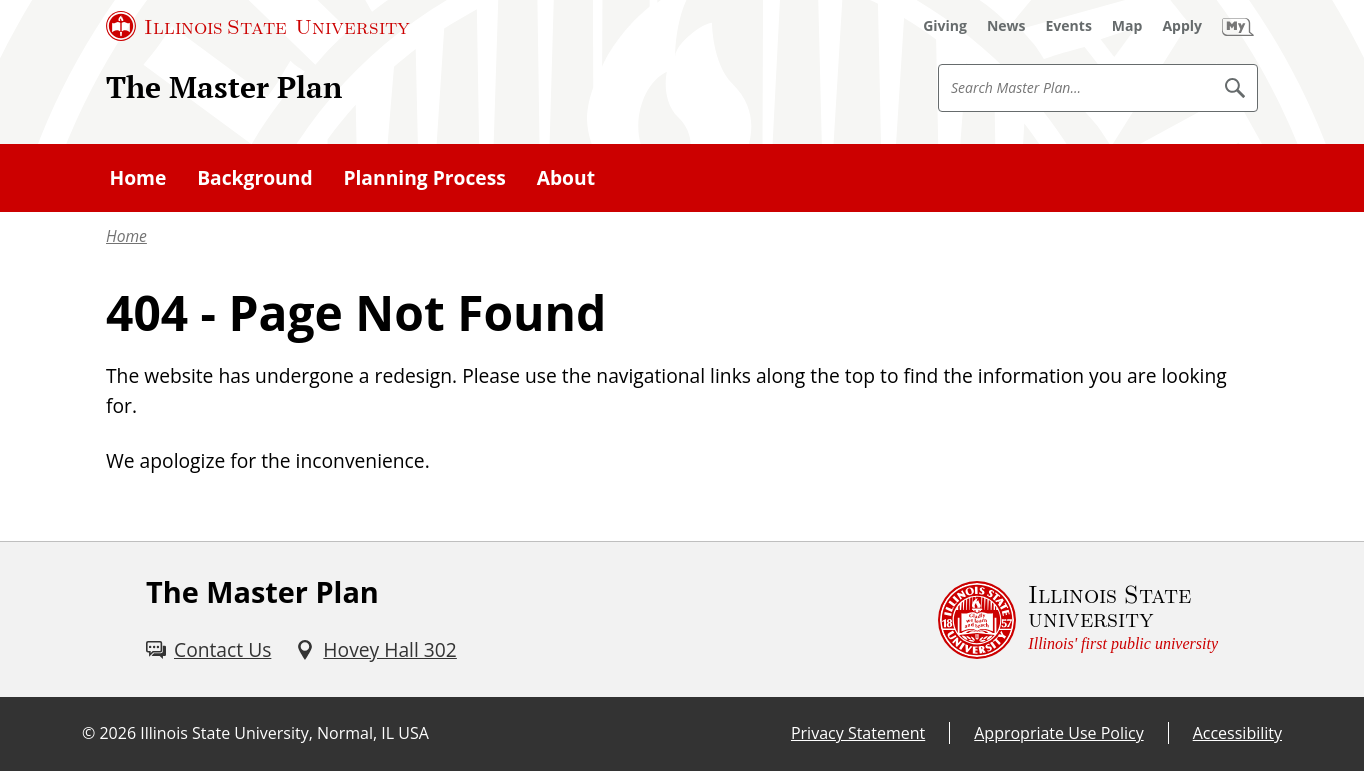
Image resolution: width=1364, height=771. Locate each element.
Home (126, 236)
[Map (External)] (1127, 26)
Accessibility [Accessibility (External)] (1237, 733)
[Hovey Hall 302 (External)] (375, 650)
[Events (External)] (1069, 26)
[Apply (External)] (1182, 26)
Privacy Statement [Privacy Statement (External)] (858, 733)
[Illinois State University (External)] (258, 26)
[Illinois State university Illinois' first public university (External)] (1078, 619)
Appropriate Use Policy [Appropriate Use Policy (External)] (1058, 733)
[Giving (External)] (945, 26)
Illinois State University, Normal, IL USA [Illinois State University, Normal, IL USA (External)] (284, 733)
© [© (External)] (88, 733)
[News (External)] (1006, 26)
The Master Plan (224, 87)
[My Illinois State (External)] (1238, 26)
